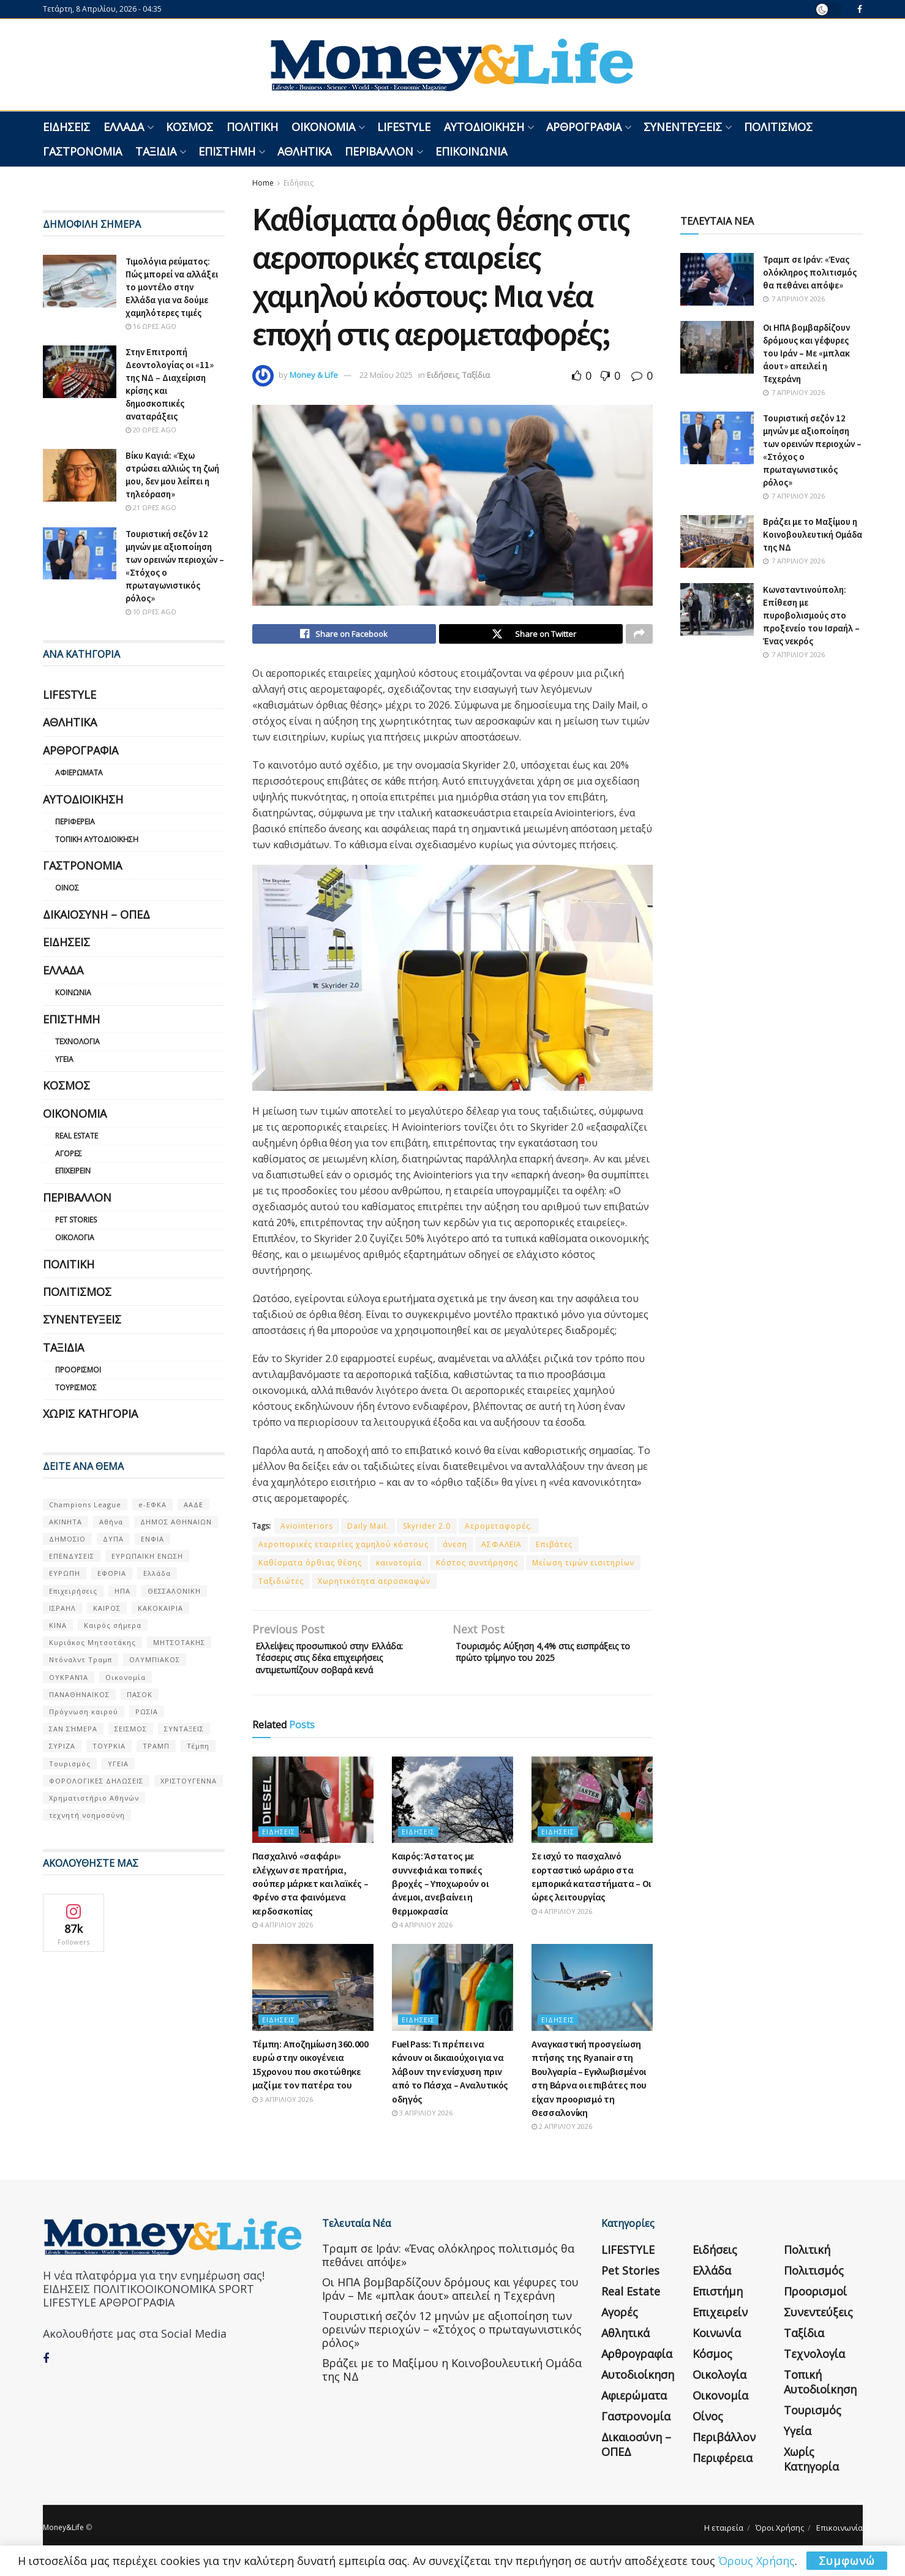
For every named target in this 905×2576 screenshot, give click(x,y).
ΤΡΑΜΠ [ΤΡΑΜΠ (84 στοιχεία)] (156, 1745)
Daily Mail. (368, 1529)
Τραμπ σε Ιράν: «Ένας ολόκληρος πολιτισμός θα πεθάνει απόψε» (810, 272)
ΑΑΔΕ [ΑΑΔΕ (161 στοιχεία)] (193, 1504)
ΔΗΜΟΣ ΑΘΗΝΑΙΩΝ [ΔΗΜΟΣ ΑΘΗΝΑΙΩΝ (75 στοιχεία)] (176, 1521)
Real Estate (76, 1136)
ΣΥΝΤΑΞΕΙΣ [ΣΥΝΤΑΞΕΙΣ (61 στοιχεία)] (184, 1728)
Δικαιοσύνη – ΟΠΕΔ (96, 914)
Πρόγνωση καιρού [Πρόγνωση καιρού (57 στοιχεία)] (83, 1711)
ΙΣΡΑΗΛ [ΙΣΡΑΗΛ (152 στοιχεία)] (62, 1608)
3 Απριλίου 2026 (282, 2109)
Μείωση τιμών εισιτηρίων (583, 1566)
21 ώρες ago (151, 507)
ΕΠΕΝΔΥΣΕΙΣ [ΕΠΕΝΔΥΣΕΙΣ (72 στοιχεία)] (71, 1556)
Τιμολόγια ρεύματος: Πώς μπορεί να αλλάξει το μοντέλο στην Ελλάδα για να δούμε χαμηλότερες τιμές (172, 286)
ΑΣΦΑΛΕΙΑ (501, 1547)
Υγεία (64, 1059)
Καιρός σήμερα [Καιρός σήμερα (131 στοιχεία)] (112, 1625)
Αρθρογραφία (583, 126)
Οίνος (67, 888)
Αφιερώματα (79, 772)
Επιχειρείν (73, 1171)
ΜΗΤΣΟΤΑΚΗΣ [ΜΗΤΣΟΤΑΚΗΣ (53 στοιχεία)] (179, 1642)
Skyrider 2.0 (427, 1529)
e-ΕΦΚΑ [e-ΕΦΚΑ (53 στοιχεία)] (152, 1504)
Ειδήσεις (66, 126)
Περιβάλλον (379, 151)
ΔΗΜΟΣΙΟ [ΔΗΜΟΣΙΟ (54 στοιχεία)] (67, 1538)
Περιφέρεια (75, 821)
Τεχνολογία (77, 1041)
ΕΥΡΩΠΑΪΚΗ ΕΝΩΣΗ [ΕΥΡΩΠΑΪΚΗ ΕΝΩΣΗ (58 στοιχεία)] (147, 1556)
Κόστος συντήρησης (477, 1566)
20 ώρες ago (151, 429)
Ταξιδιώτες (281, 1584)
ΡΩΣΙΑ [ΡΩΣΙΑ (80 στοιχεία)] (146, 1711)
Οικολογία (74, 1237)
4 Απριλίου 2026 (282, 1935)
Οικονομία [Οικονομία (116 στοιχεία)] (125, 1677)
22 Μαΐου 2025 (386, 374)
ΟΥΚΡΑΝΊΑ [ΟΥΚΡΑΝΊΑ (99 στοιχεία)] (68, 1677)
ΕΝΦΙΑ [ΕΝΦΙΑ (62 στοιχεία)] (152, 1538)
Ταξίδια (155, 151)
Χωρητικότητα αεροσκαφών (374, 1584)
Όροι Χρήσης (780, 2538)
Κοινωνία (73, 992)
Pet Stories (76, 1220)
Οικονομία (323, 126)
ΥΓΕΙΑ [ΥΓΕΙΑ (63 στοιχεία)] (118, 1763)
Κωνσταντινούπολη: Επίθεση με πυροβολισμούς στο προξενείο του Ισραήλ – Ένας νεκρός (811, 615)
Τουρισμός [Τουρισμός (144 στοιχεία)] (70, 1763)
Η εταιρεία (723, 2538)
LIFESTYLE (403, 126)
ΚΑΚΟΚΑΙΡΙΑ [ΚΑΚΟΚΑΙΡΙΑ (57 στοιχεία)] (160, 1608)
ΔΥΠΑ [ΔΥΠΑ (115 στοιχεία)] (113, 1538)
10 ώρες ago (151, 611)
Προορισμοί (78, 1370)
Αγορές (68, 1153)
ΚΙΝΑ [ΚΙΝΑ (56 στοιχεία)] (58, 1625)
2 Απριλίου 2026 (561, 2136)
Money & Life (314, 374)
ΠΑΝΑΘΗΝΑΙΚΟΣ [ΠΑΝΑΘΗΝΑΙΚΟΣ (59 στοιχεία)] (79, 1694)
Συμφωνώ (847, 2560)
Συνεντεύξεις (683, 126)
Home (263, 183)
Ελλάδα (123, 126)
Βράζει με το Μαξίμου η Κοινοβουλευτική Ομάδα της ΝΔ (812, 534)
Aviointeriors (306, 1529)
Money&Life (63, 2538)
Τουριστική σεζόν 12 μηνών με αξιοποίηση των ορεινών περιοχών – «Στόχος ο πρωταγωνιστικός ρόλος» (452, 2339)
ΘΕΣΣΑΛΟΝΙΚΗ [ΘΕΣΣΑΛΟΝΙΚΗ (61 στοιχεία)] (174, 1590)
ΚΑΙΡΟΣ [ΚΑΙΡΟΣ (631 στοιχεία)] (107, 1608)
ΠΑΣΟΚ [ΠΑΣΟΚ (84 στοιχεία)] (139, 1694)
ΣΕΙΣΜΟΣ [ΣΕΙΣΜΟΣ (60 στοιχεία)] (131, 1728)
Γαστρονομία (82, 151)
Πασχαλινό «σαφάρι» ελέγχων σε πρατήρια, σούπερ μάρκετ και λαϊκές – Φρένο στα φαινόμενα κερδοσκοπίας (310, 1893)
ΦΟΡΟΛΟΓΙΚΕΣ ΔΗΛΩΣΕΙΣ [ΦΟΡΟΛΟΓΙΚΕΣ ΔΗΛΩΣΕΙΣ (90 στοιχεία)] (96, 1780)
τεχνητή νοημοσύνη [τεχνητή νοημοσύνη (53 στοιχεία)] (87, 1815)
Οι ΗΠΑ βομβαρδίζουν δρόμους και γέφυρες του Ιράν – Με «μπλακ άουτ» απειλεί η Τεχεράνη (806, 353)
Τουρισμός (76, 1387)
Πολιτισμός (778, 126)
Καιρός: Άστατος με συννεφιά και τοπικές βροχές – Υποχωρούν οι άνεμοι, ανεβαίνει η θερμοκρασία (440, 1893)
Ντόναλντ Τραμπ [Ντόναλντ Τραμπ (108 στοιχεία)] (80, 1659)
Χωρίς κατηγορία (90, 1413)
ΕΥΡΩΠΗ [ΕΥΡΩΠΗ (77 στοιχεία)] (64, 1573)
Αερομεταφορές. (499, 1529)
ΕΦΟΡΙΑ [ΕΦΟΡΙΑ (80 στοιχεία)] (111, 1573)
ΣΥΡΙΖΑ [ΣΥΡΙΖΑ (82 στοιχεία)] (62, 1745)
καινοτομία (399, 1566)
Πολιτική (252, 126)
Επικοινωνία (471, 151)
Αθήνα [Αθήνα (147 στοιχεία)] (111, 1521)
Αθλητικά (304, 151)
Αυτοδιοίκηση (484, 126)
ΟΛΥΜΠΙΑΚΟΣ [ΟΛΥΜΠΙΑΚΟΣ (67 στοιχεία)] (154, 1659)
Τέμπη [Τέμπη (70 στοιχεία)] (198, 1745)
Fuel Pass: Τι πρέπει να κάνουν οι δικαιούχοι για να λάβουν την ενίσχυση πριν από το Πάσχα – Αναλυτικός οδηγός (450, 2081)
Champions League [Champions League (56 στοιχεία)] (85, 1504)
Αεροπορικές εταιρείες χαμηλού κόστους (343, 1547)
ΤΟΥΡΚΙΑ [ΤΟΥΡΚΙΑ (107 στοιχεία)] (109, 1745)
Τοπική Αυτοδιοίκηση (96, 839)
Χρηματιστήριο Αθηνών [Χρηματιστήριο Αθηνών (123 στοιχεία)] (94, 1797)
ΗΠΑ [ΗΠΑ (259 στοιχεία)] (122, 1590)
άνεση (455, 1547)
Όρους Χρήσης (756, 2560)
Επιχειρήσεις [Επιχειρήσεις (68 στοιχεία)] (73, 1590)
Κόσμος (189, 126)
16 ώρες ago (151, 326)
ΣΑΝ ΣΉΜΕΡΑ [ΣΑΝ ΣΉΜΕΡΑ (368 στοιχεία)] (73, 1728)
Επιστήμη (226, 151)
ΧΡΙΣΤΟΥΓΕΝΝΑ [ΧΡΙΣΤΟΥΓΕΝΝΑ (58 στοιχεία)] (188, 1780)
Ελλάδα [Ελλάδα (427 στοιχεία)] (157, 1573)
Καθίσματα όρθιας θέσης (310, 1566)
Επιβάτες (554, 1547)
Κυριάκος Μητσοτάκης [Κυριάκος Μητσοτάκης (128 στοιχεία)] (92, 1642)
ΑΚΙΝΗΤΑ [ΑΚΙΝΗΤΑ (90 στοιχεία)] (65, 1521)
